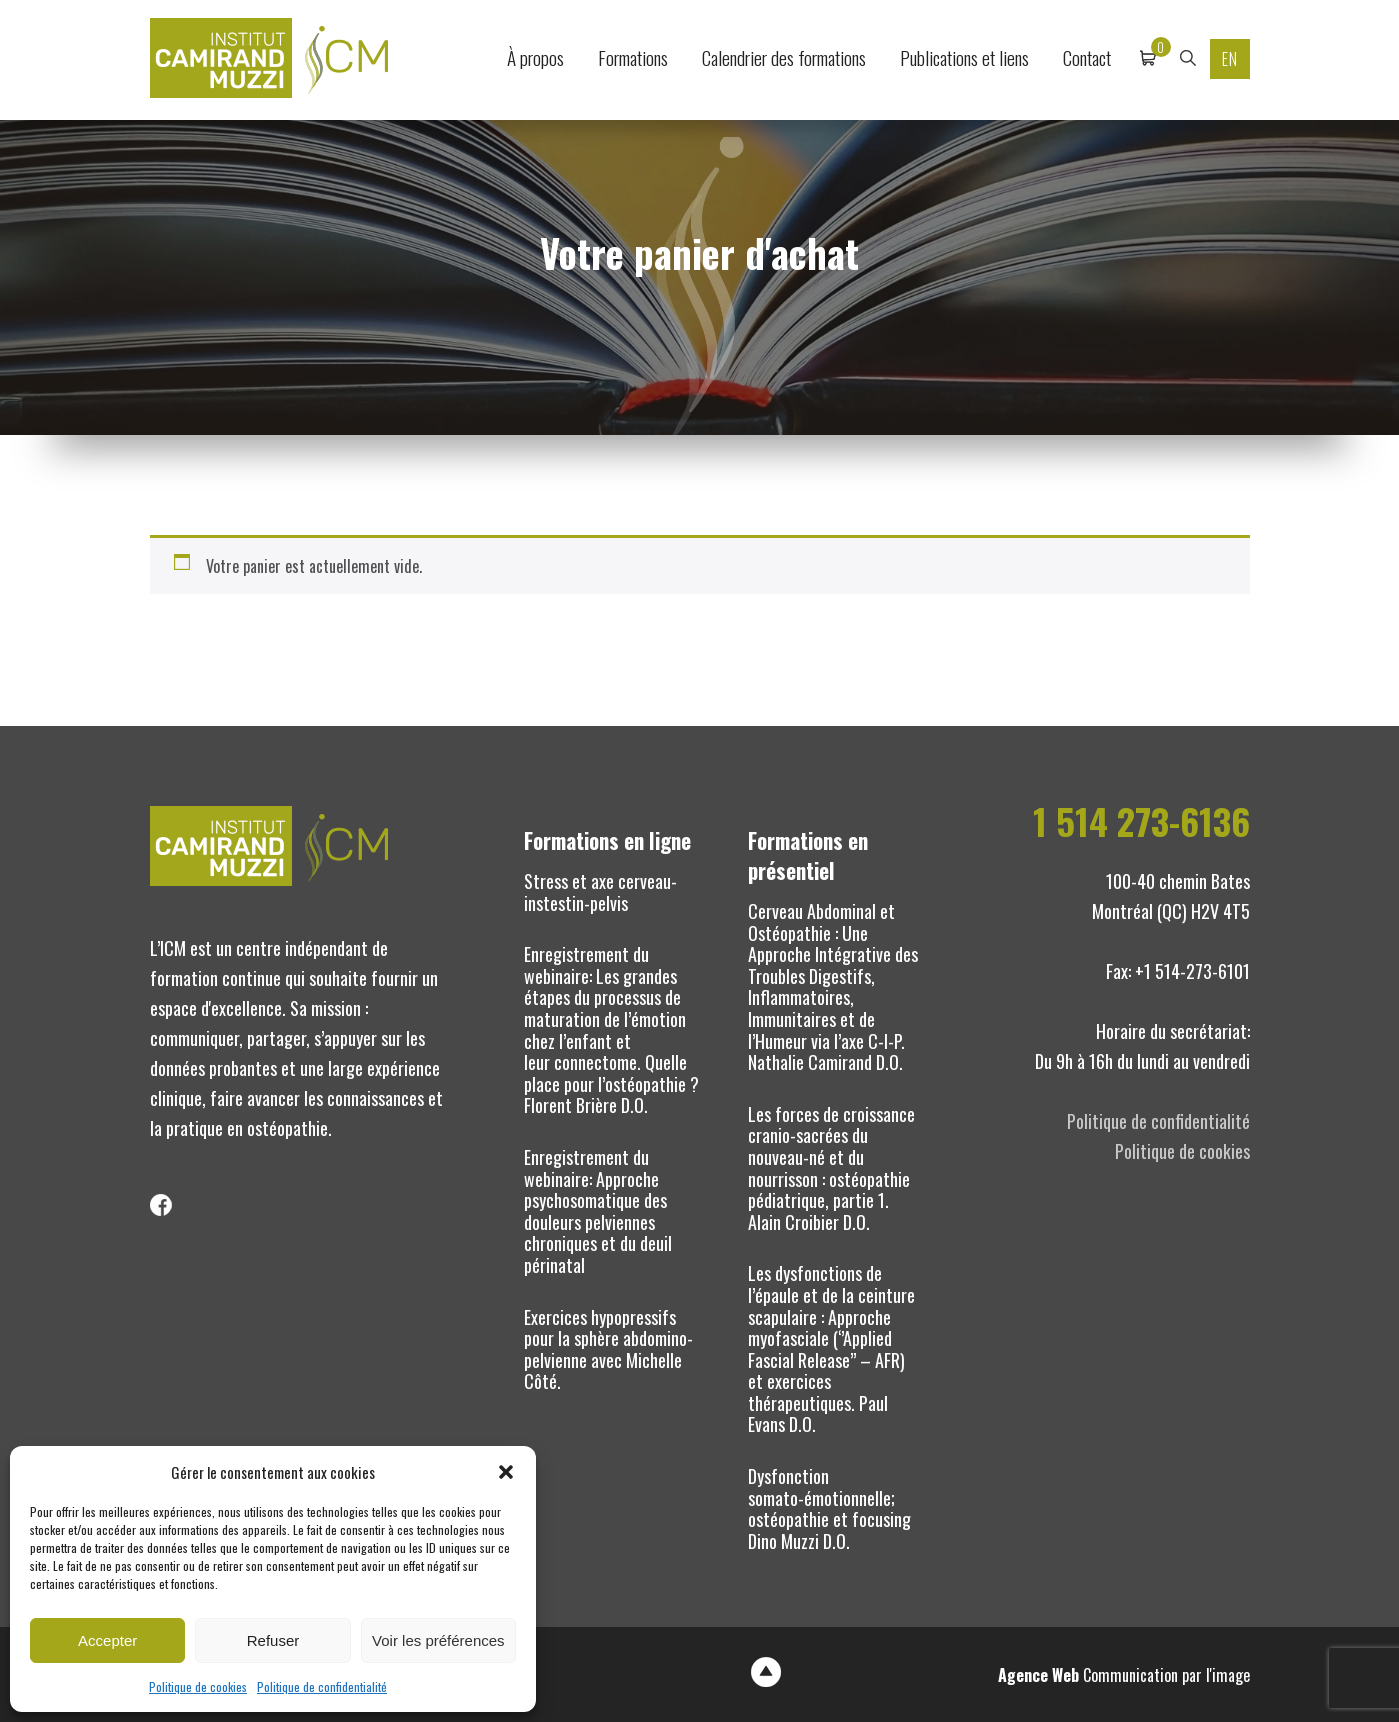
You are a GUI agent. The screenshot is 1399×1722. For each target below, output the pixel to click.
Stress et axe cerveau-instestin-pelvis (600, 892)
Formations (633, 57)
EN (1230, 59)
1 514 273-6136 (1141, 821)
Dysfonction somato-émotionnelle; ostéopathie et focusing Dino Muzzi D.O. (829, 1508)
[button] (506, 1472)
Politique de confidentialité (322, 1686)
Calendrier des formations (784, 57)
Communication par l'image (1124, 1675)
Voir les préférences (438, 1640)
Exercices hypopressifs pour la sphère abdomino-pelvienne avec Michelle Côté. (608, 1349)
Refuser (273, 1640)
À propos (535, 57)
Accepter (107, 1640)
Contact (1087, 57)
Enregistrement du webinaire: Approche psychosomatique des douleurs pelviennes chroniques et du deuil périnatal (598, 1211)
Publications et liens (964, 57)
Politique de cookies (198, 1686)
